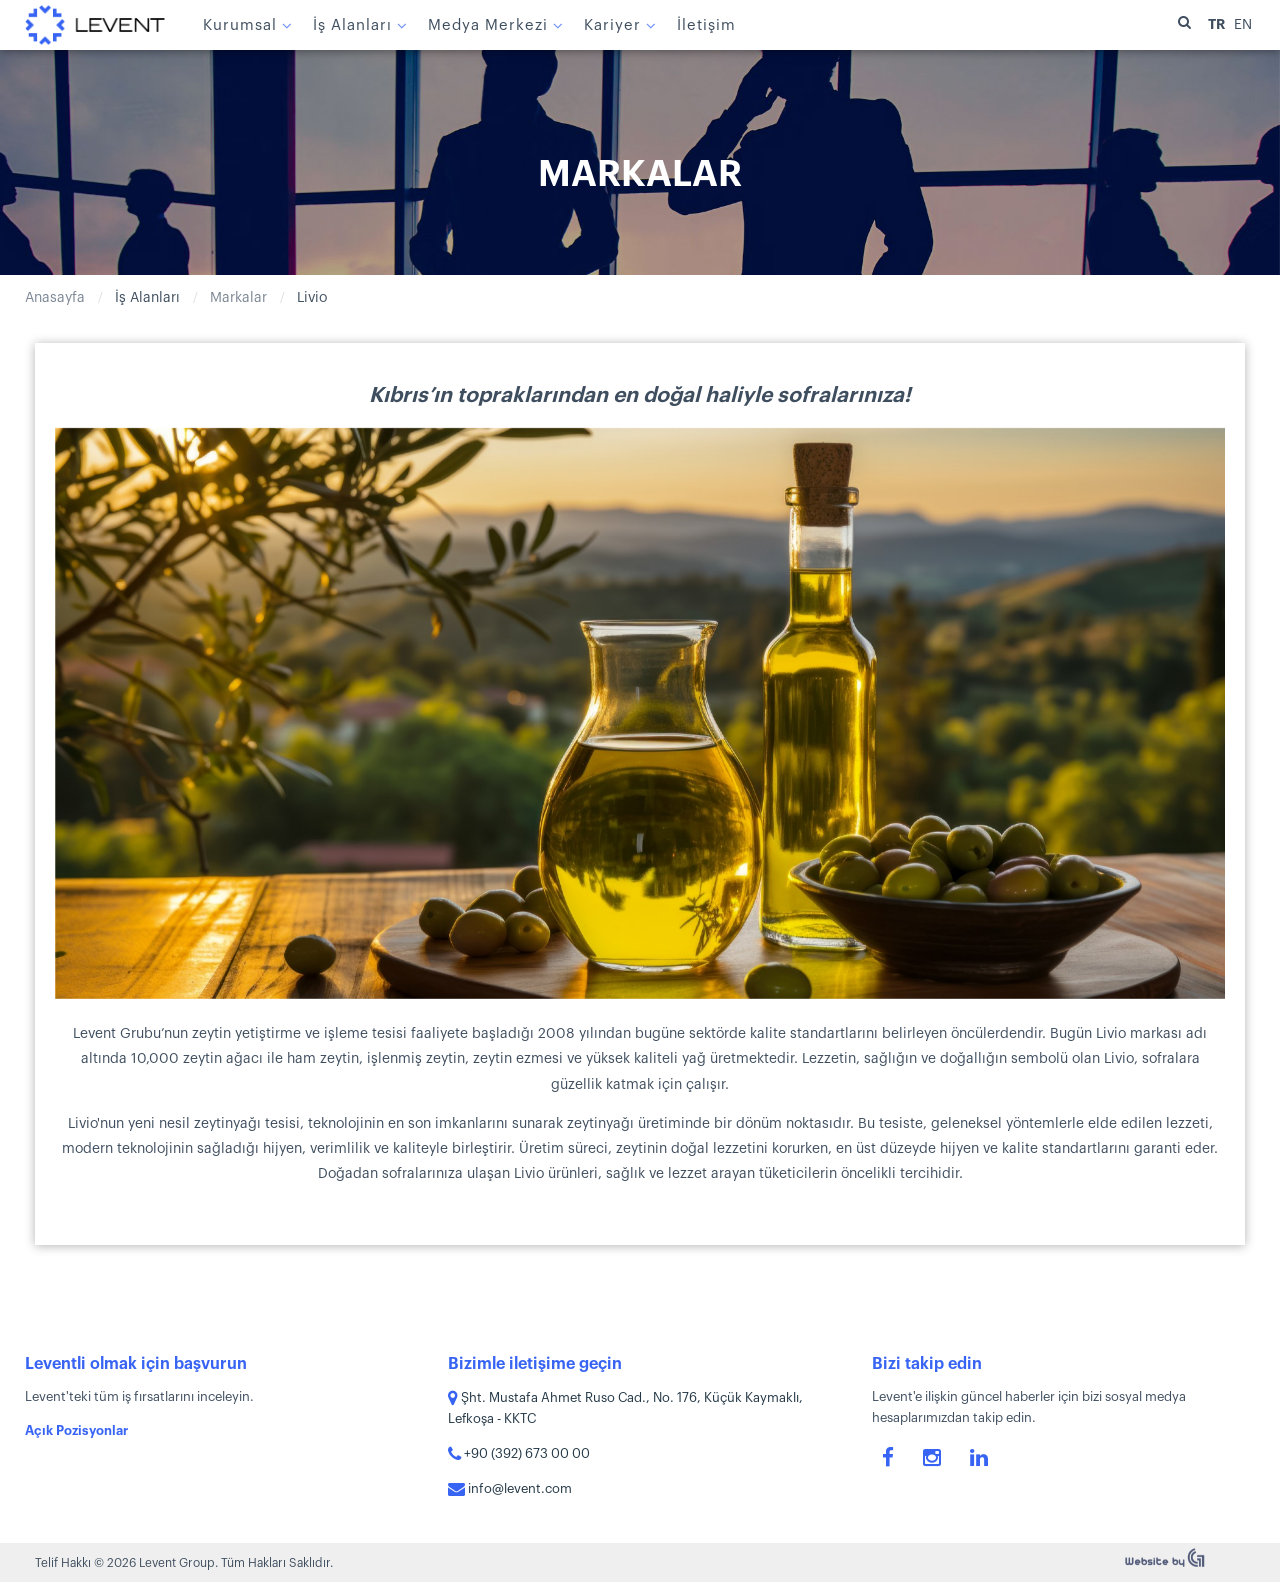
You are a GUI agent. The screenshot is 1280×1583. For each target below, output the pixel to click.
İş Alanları (352, 25)
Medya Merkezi (488, 25)
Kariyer (612, 25)
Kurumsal (240, 25)
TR (1218, 24)
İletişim (706, 25)
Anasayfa (55, 298)
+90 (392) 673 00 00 (519, 1453)
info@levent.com (510, 1488)
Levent (95, 25)
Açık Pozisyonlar (76, 1430)
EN (1243, 25)
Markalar (238, 298)
